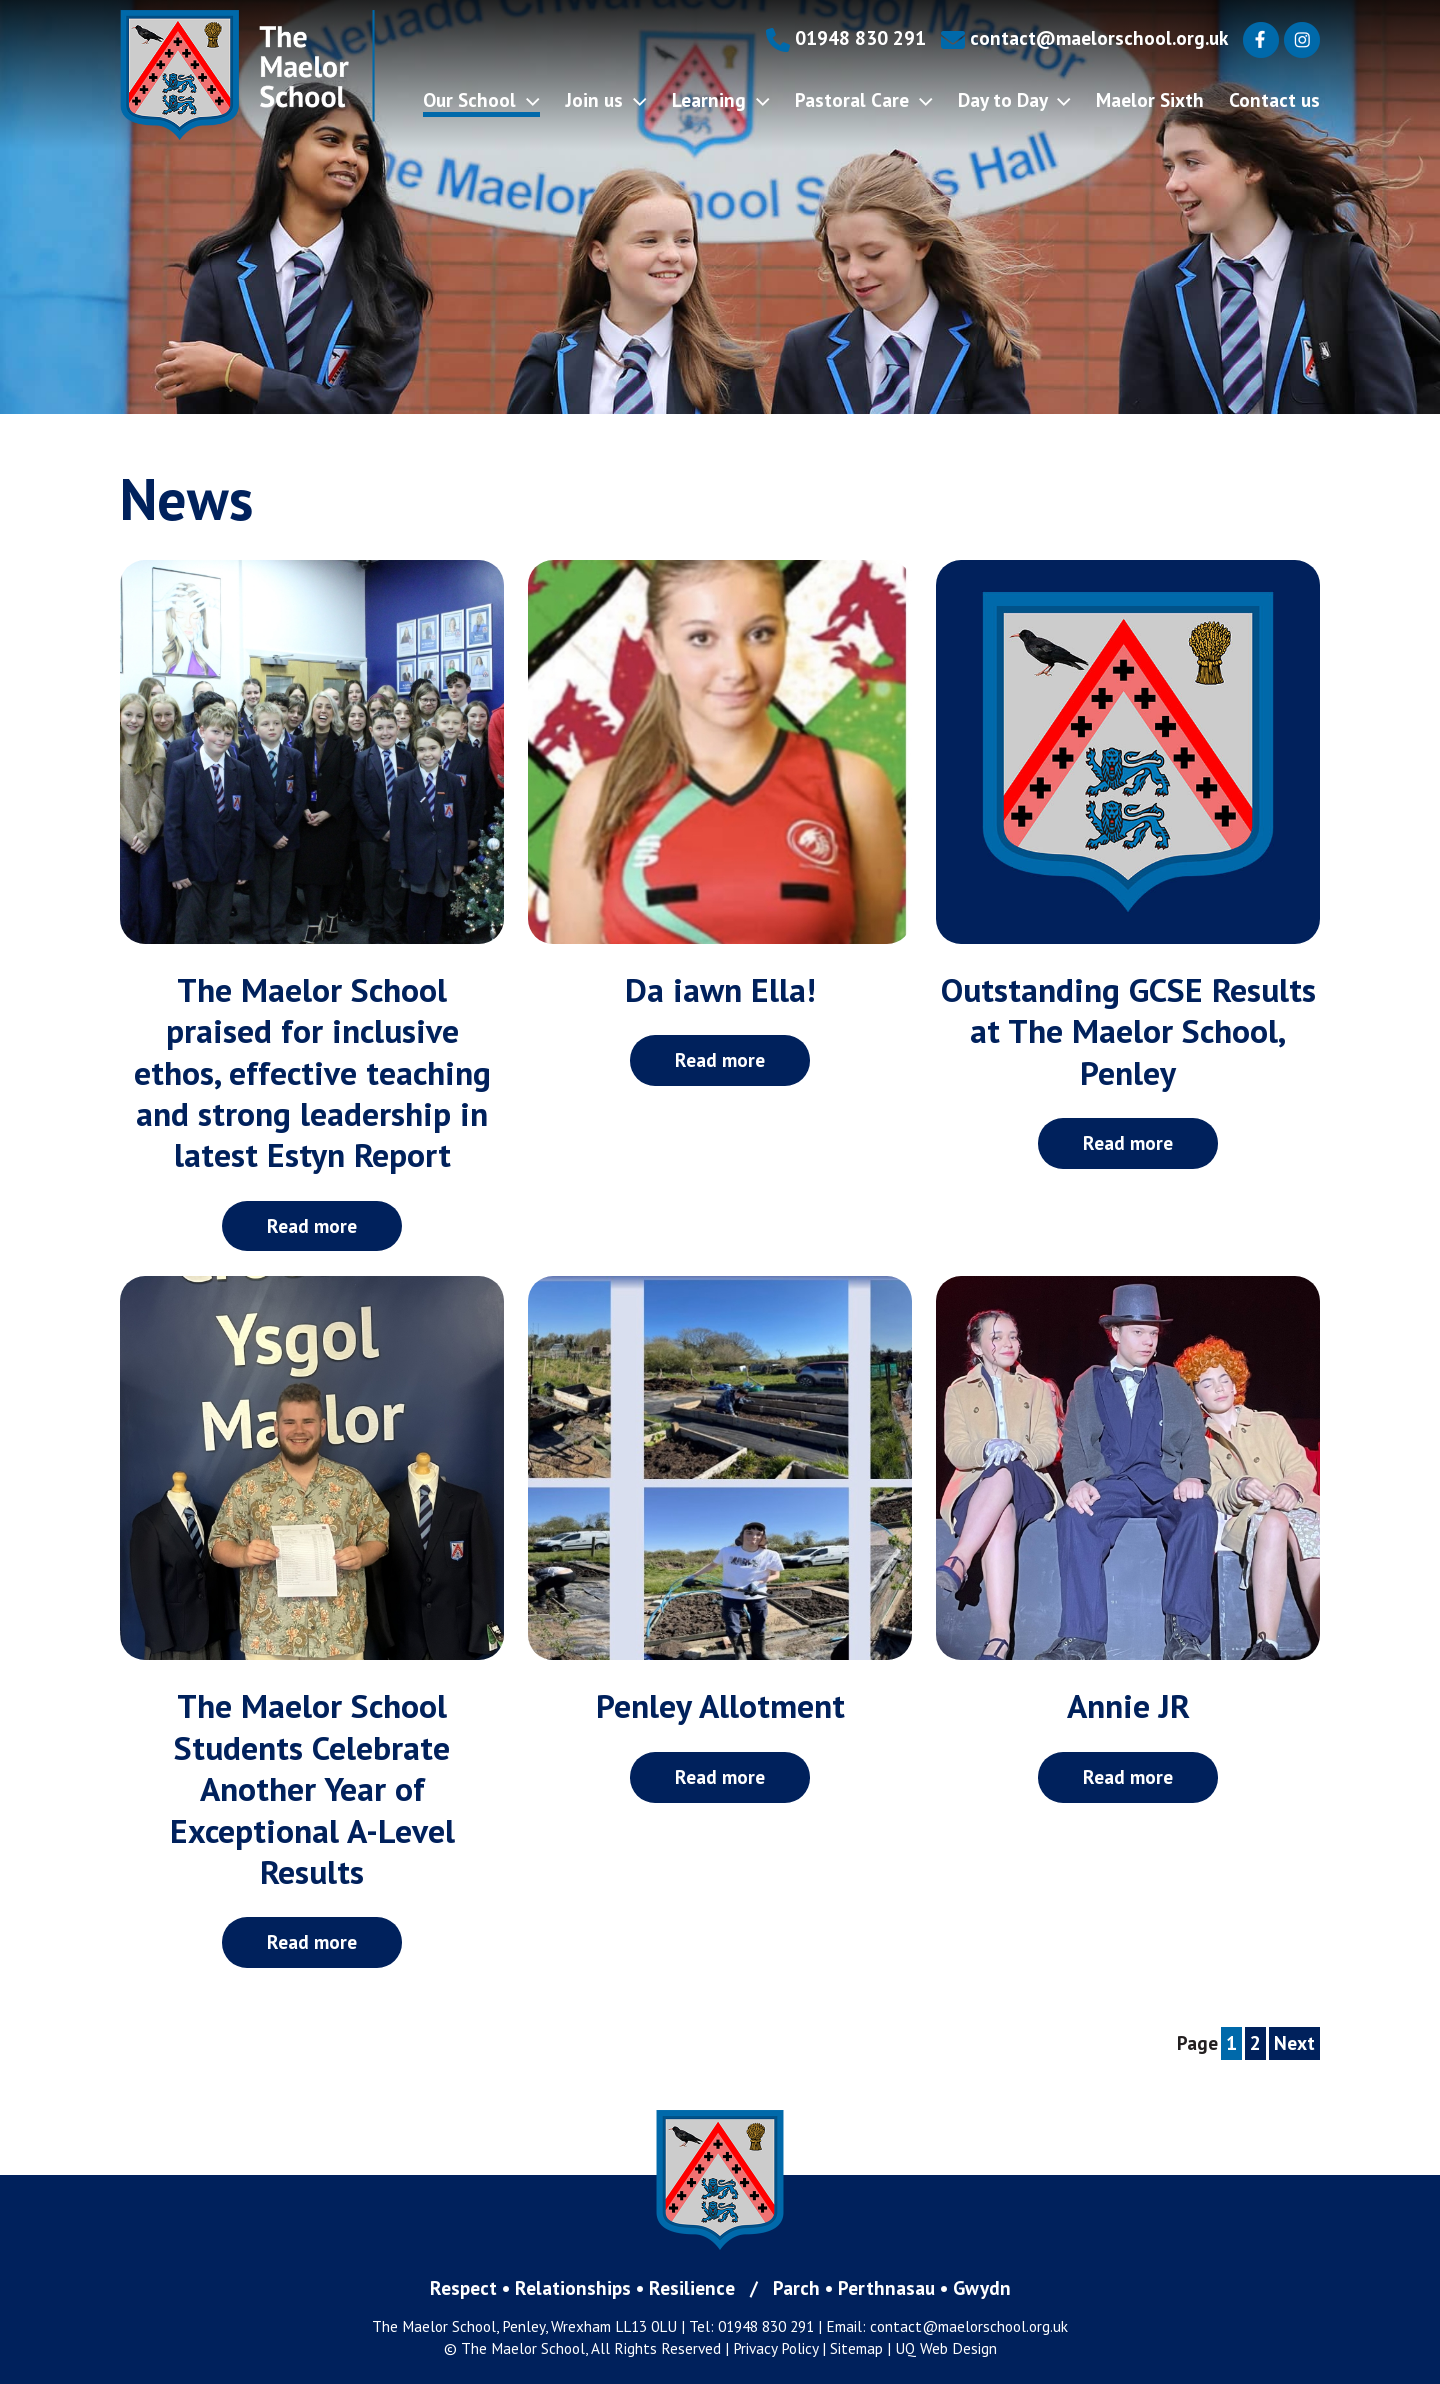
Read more (312, 1225)
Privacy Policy (775, 2348)
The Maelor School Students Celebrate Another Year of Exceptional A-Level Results (312, 1788)
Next (1294, 2042)
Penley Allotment (720, 1705)
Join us (606, 99)
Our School (481, 99)
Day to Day (1014, 99)
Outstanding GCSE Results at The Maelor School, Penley (1128, 1031)
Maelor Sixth (1150, 99)
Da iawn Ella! (720, 989)
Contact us (1274, 99)
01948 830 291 (846, 37)
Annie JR (1128, 1705)
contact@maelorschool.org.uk (1084, 37)
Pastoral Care (864, 99)
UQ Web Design (946, 2348)
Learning (721, 99)
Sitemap (856, 2348)
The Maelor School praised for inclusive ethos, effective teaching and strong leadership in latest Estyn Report (312, 1072)
